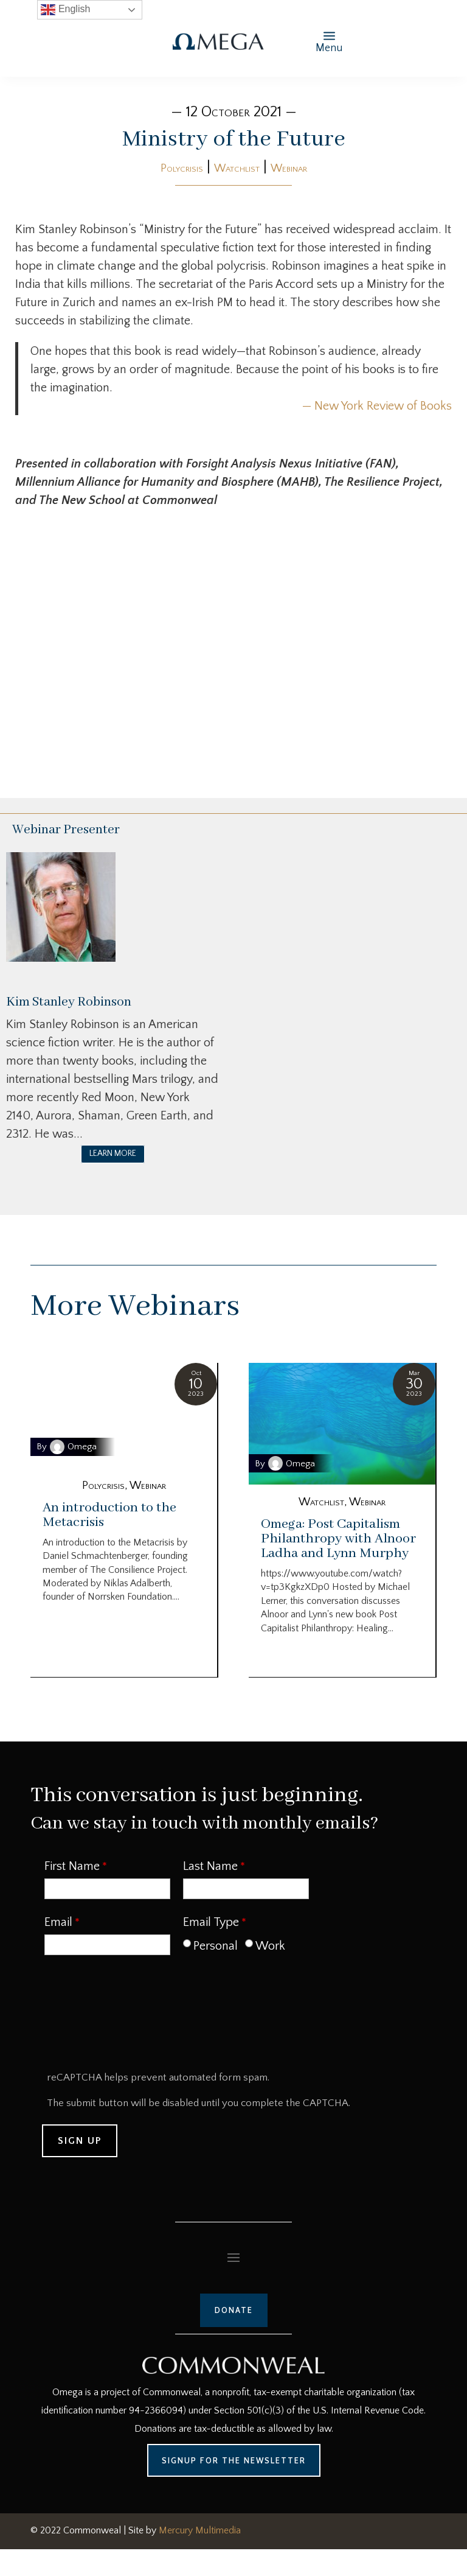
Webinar (289, 169)
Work (270, 1946)
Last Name (210, 1866)
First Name (72, 1866)
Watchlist (237, 169)
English (65, 9)
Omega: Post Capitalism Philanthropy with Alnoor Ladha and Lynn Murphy (338, 1539)
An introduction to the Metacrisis (109, 1515)
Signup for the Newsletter (234, 2460)
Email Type (211, 1922)
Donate (234, 2310)
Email (58, 1922)
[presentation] (135, 2017)
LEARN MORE (112, 1153)
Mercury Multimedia (200, 2530)
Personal (215, 1946)
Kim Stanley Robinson (68, 1002)
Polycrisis (182, 169)
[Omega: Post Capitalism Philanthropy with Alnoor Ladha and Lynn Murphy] (342, 1424)
